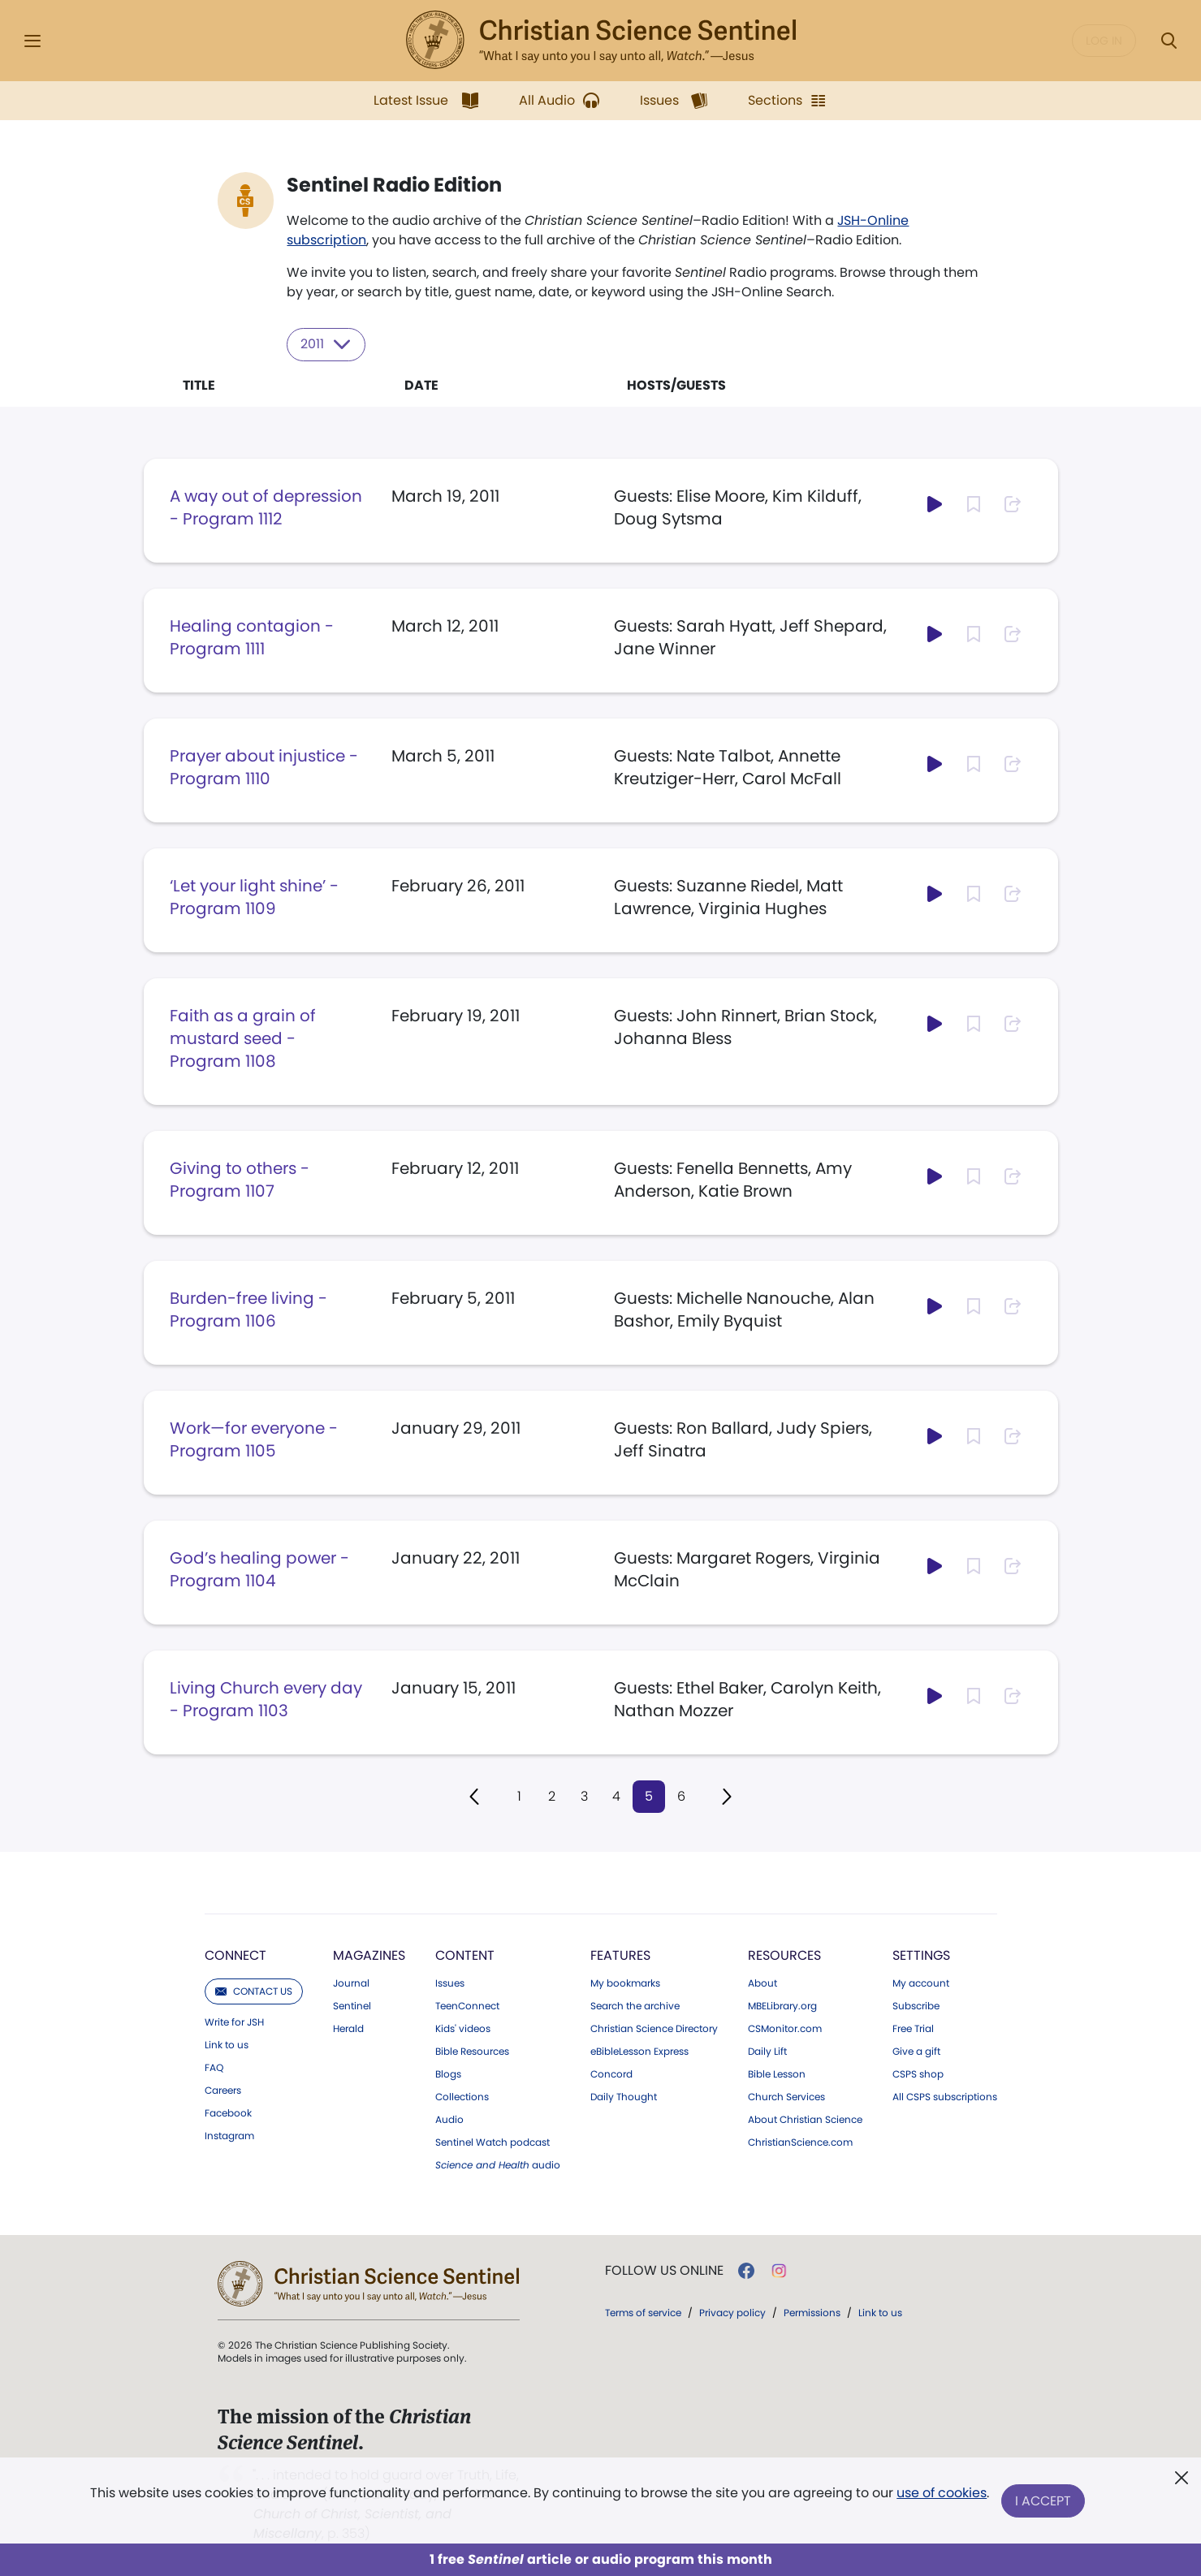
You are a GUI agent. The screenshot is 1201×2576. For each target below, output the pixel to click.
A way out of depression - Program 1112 (266, 506)
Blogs (448, 2074)
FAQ (214, 2068)
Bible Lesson (777, 2074)
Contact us (253, 1991)
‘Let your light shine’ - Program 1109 (254, 896)
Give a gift (916, 2051)
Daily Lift (767, 2051)
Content (465, 1955)
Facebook (228, 2113)
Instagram (229, 2136)
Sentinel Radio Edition (395, 185)
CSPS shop (918, 2074)
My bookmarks (625, 1983)
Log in (1104, 40)
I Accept (1044, 2501)
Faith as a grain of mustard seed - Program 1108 (243, 1037)
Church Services (786, 2097)
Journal (351, 1983)
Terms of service (643, 2312)
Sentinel (352, 2006)
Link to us (226, 2045)
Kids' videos (462, 2029)
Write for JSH (234, 2022)
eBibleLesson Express (639, 2051)
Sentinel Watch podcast (492, 2142)
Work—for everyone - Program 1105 (254, 1438)
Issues (449, 1983)
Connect (235, 1955)
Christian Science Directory (654, 2029)
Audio (449, 2120)
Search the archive (635, 2006)
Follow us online (664, 2270)
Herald (348, 2029)
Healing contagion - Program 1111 (252, 636)
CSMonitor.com (785, 2029)
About (762, 1983)
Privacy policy (732, 2312)
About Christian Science (805, 2120)
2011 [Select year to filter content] (326, 344)
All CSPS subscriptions (944, 2097)
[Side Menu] (32, 41)
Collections (462, 2097)
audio (497, 2165)
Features (620, 1955)
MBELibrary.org (782, 2006)
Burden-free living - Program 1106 (248, 1308)
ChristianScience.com (800, 2142)
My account (920, 1983)
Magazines (369, 1955)
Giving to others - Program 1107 (239, 1179)
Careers (223, 2090)
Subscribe (916, 2006)
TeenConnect (467, 2006)
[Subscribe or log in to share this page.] (1012, 503)
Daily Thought (623, 2097)
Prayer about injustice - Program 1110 (264, 766)
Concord (611, 2074)
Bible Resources (472, 2051)
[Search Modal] (1168, 41)
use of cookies (941, 2494)
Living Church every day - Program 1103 (266, 1698)
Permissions (812, 2312)
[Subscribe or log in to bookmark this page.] (973, 503)
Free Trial (913, 2029)
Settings (921, 1955)
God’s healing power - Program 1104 (259, 1568)
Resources (784, 1955)
